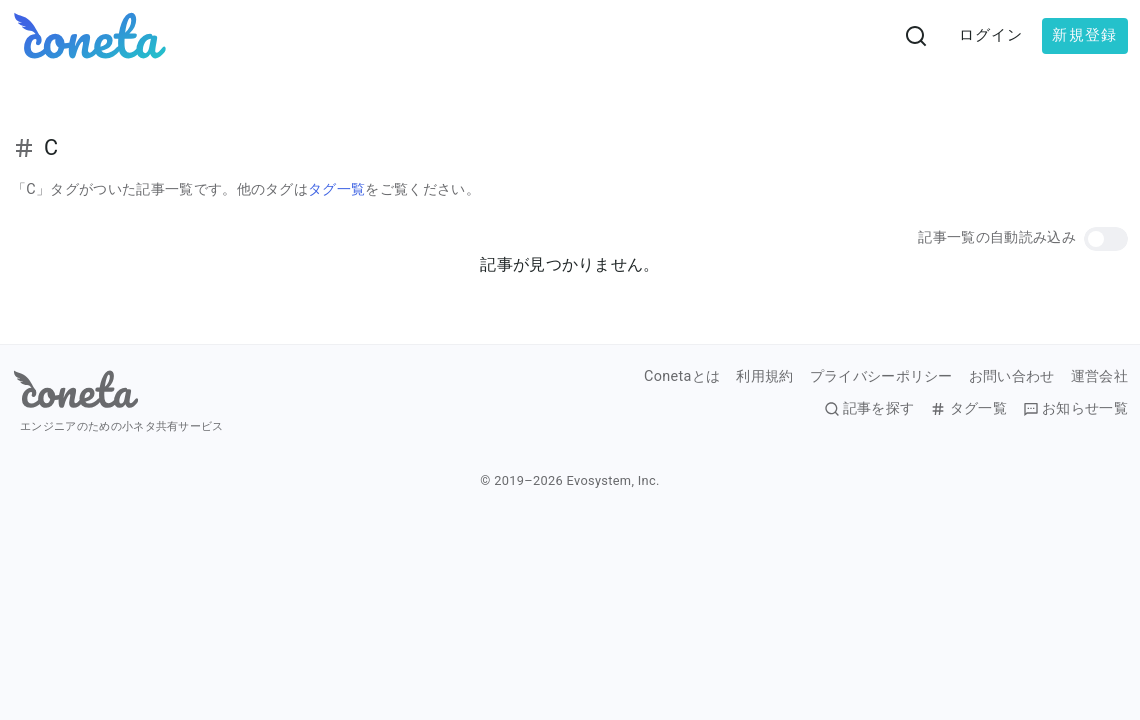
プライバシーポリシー (881, 377)
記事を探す (869, 409)
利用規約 (764, 377)
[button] (1106, 239)
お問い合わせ (1012, 377)
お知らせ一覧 (1075, 409)
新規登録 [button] (1084, 35)
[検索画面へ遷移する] (916, 36)
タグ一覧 (336, 189)
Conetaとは (682, 377)
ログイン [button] (991, 35)
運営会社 (1099, 377)
